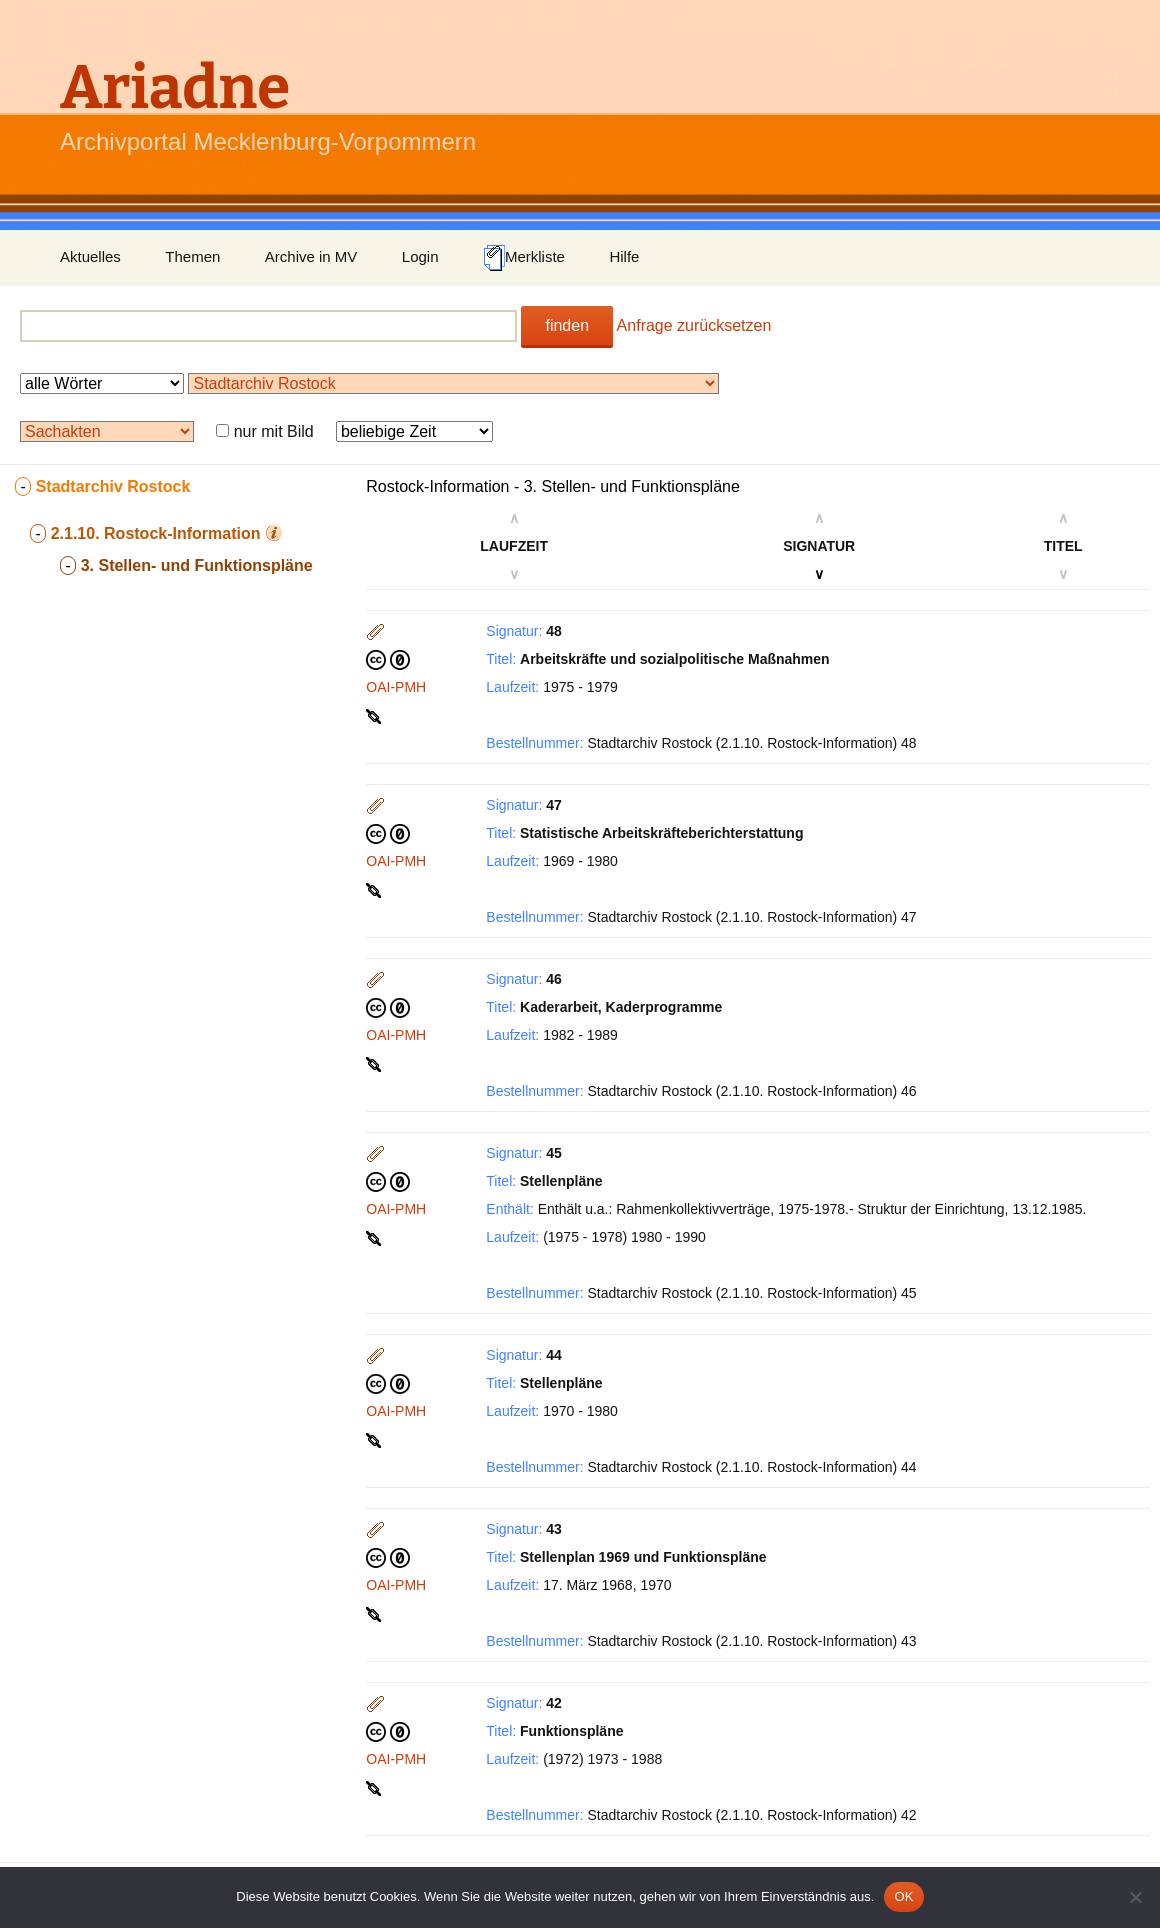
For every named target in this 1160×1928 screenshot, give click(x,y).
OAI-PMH (396, 687)
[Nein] (1135, 1897)
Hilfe (624, 256)
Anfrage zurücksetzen (694, 325)
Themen (192, 256)
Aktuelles (90, 256)
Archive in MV (311, 256)
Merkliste (524, 258)
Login (420, 256)
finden (567, 325)
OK (903, 1896)
